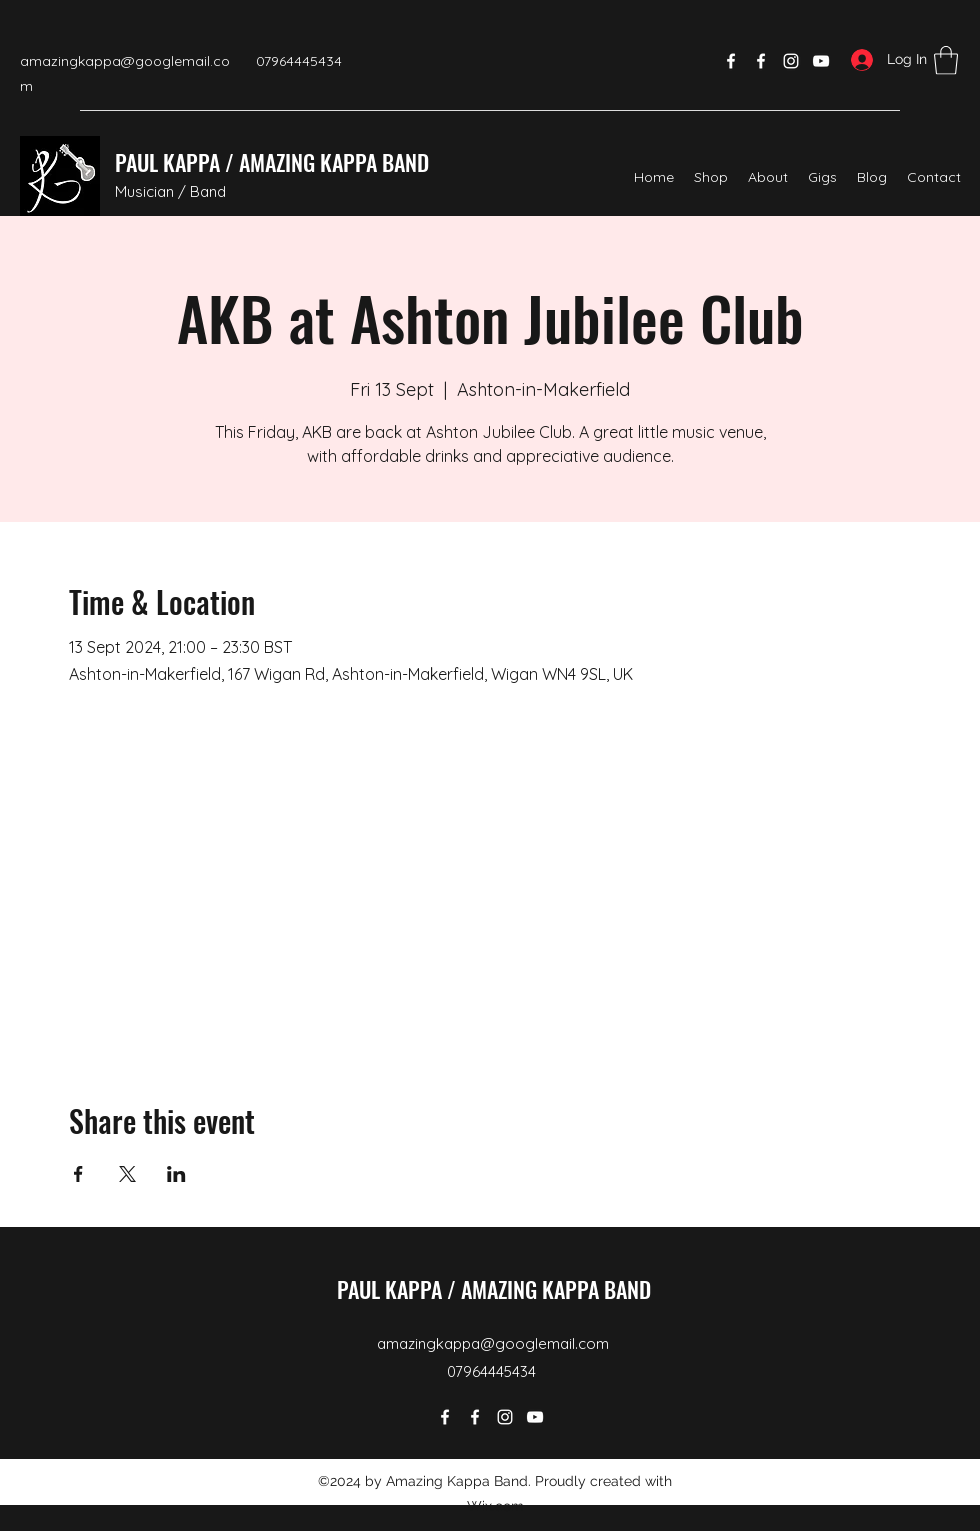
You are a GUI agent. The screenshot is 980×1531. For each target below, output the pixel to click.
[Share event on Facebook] (78, 1174)
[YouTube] (821, 61)
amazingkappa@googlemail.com (493, 1343)
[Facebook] (731, 61)
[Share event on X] (127, 1174)
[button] (946, 60)
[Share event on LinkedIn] (176, 1174)
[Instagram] (791, 61)
